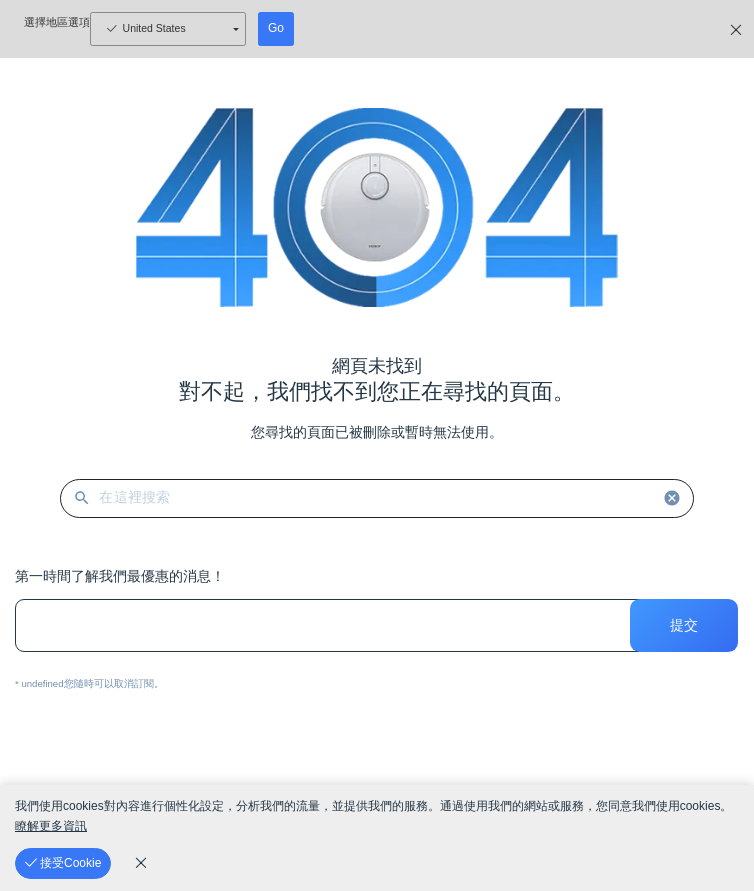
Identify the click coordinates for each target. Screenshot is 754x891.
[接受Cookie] (63, 863)
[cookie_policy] (141, 863)
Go (276, 28)
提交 (684, 625)
